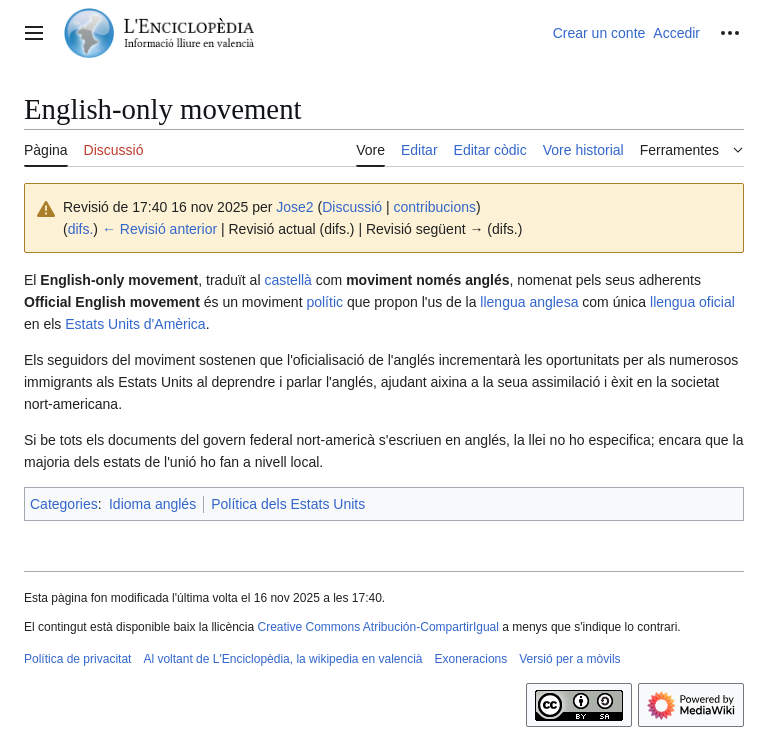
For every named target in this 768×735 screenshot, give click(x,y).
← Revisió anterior (159, 229)
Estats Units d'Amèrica (135, 324)
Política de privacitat (77, 659)
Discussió (352, 207)
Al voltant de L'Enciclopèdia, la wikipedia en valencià (282, 659)
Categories (64, 504)
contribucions (435, 207)
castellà (287, 280)
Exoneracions (471, 659)
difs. (81, 229)
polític (324, 302)
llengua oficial (692, 302)
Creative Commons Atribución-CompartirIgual (377, 627)
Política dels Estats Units (288, 504)
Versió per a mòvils (569, 659)
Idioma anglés (152, 504)
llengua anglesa (529, 302)
